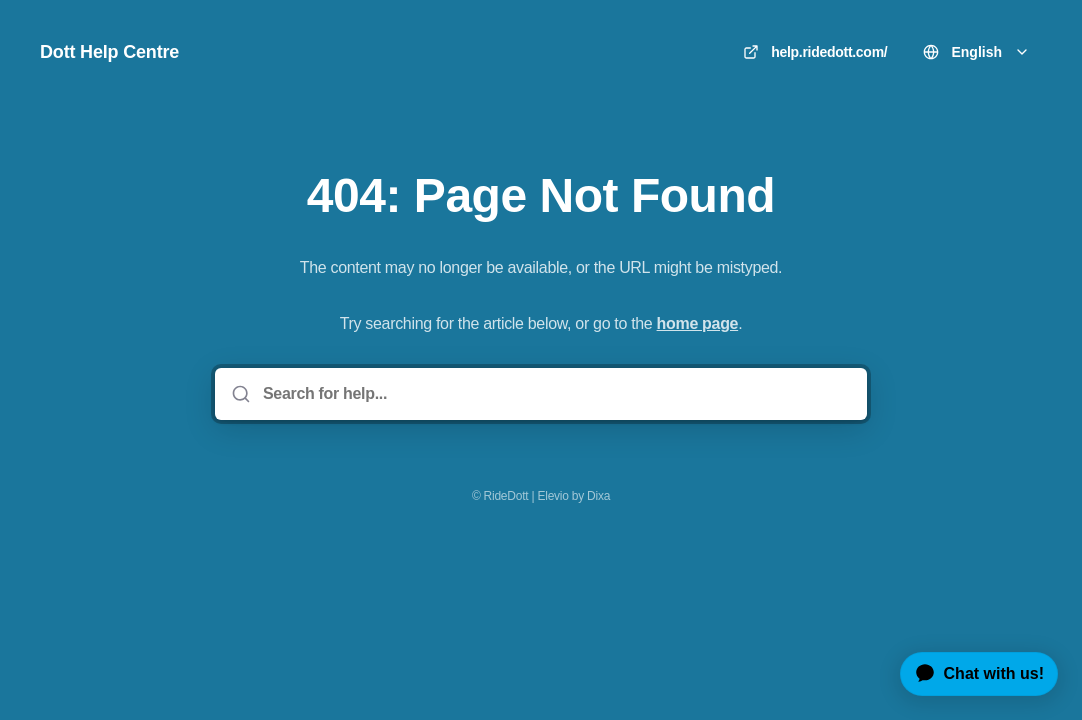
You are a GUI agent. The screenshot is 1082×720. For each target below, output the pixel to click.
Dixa (598, 496)
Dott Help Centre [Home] (109, 52)
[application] (971, 674)
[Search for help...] (555, 394)
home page (698, 323)
